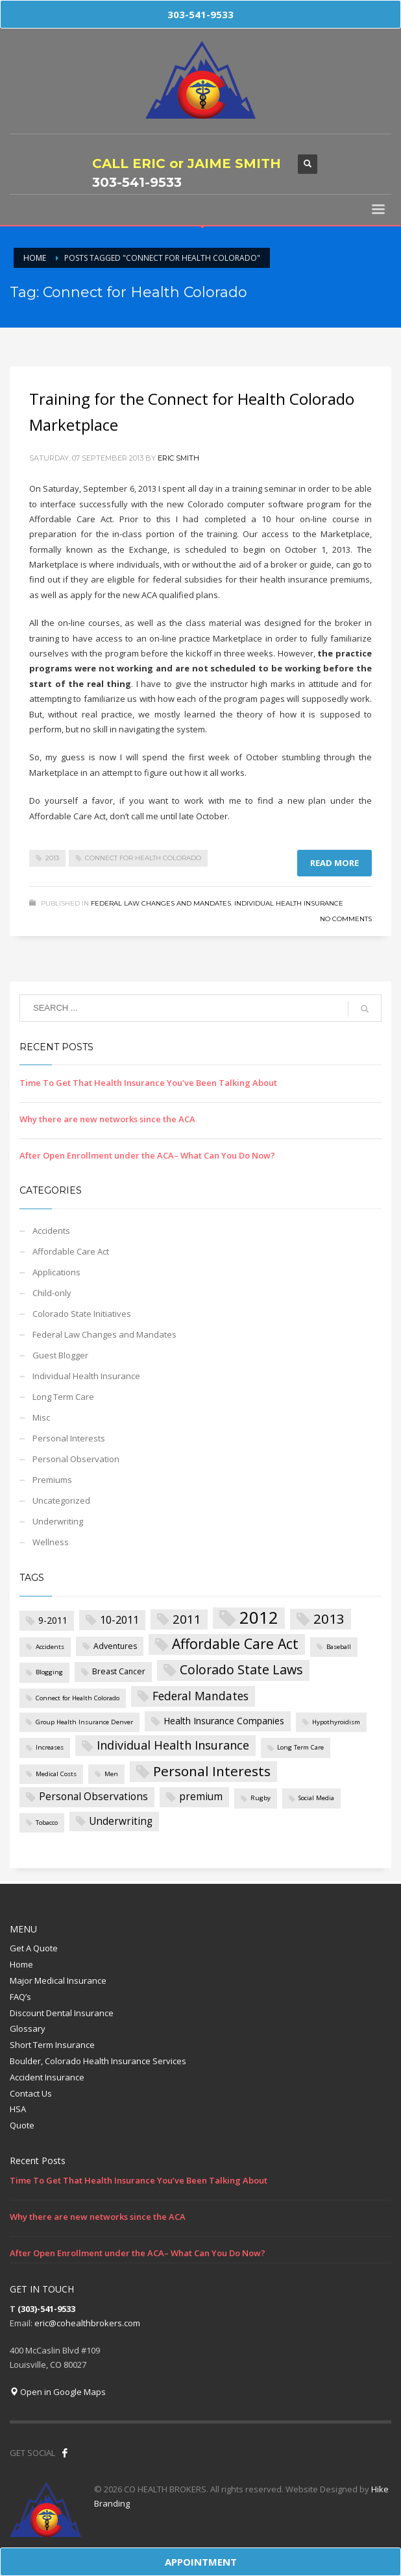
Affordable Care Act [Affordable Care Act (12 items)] (235, 1643)
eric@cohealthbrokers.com (87, 2323)
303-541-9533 (137, 182)
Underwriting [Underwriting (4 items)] (120, 1821)
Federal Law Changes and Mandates (161, 903)
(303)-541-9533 (46, 2309)
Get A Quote (34, 1948)
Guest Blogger (60, 1355)
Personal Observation (75, 1459)
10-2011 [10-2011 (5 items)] (119, 1619)
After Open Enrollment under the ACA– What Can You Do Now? (147, 1155)
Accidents (51, 1230)
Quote (22, 2125)
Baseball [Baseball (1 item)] (338, 1647)
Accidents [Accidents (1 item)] (50, 1647)
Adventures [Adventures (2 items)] (115, 1646)
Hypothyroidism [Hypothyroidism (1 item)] (336, 1722)
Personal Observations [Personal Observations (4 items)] (93, 1796)
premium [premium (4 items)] (201, 1796)
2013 (52, 858)
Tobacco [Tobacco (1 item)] (47, 1822)
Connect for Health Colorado (143, 858)
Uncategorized (61, 1500)
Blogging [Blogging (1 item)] (49, 1672)
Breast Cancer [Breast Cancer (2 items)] (118, 1671)
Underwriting (57, 1521)
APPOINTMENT (201, 2561)
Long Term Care (63, 1396)
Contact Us (31, 2093)
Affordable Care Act (70, 1251)
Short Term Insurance (52, 2045)
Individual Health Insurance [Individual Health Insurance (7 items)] (173, 1745)
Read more (334, 863)
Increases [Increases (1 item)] (50, 1747)
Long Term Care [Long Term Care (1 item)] (300, 1747)
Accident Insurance (47, 2077)
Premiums (52, 1480)
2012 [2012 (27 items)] (258, 1618)
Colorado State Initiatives (81, 1313)
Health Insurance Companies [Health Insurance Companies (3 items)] (224, 1721)
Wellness (50, 1542)
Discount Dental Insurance (62, 2013)
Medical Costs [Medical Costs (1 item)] (56, 1774)
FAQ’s (20, 1997)
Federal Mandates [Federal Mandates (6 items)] (200, 1695)
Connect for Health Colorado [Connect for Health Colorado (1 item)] (77, 1698)
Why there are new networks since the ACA (107, 1119)
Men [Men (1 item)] (111, 1774)
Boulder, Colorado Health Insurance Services (98, 2061)
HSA (18, 2109)
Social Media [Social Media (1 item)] (316, 1798)
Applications (56, 1272)
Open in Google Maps (58, 2392)
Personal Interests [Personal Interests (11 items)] (212, 1771)
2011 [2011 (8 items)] (187, 1619)
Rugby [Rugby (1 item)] (260, 1798)
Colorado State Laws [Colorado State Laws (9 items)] (241, 1669)
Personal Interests (68, 1438)
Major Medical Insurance (58, 1980)
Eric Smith (178, 458)
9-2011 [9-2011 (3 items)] (52, 1620)
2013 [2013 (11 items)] (329, 1618)
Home (21, 1964)
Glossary (27, 2028)
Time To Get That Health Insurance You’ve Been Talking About (148, 1083)
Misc (41, 1417)
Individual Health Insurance (288, 903)
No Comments (346, 919)
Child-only (51, 1293)
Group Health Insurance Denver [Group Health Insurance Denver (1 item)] (84, 1722)
